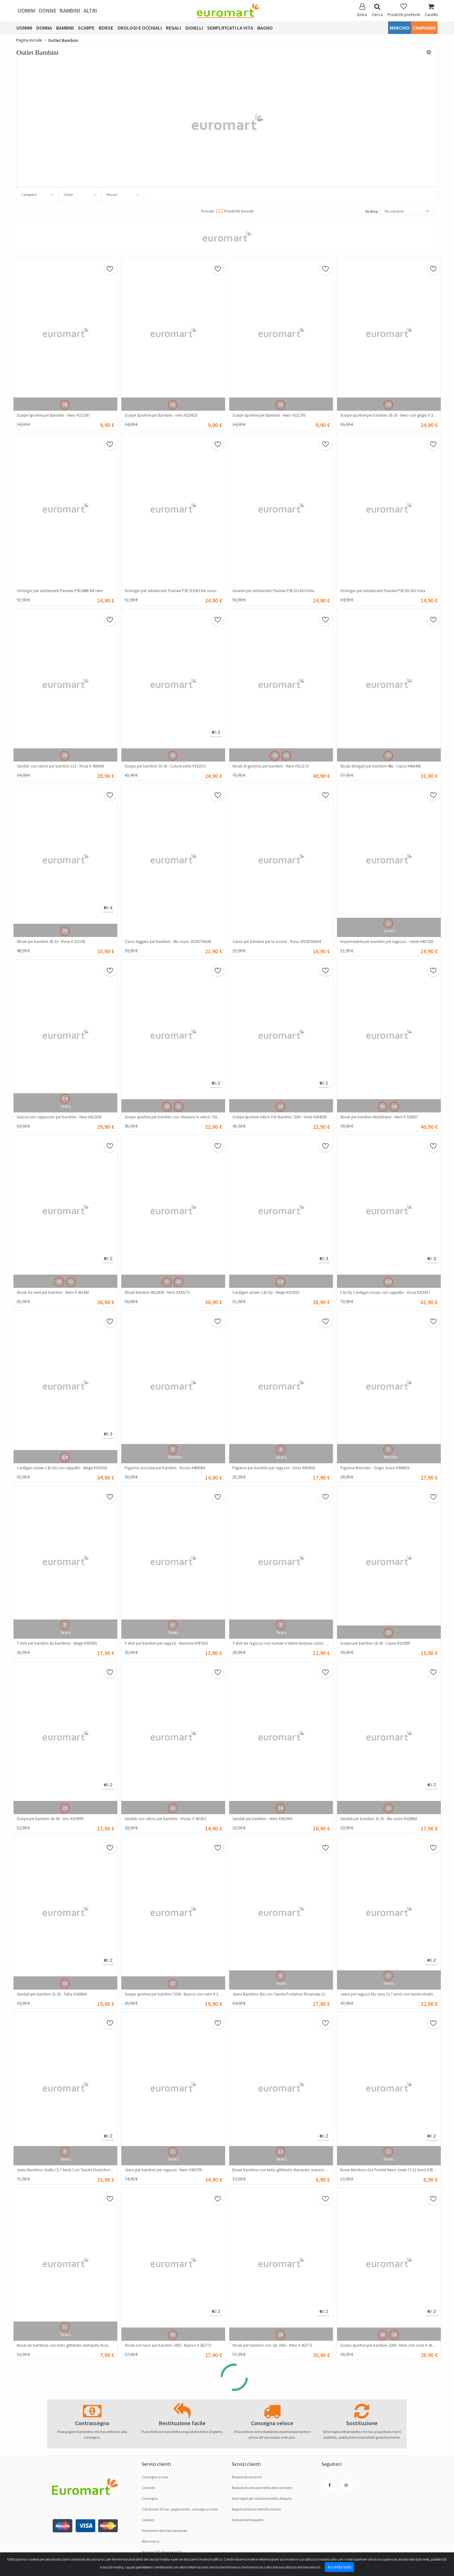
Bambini (70, 10)
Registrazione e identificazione (256, 2509)
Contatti (148, 2487)
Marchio (400, 28)
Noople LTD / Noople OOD (162, 2552)
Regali (173, 28)
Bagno (265, 28)
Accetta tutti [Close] (339, 2567)
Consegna (150, 2498)
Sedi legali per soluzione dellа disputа (262, 2498)
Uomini (27, 10)
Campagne (424, 28)
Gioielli (194, 28)
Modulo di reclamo (247, 2477)
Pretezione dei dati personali (164, 2530)
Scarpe (86, 28)
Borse (106, 28)
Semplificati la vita (230, 28)
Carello (431, 10)
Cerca (377, 10)
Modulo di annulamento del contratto (262, 2487)
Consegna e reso (155, 2477)
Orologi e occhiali (139, 28)
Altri (90, 10)
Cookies (148, 2519)
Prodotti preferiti (403, 10)
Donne (47, 10)
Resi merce (150, 2541)
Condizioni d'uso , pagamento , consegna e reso (180, 2509)
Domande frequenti (248, 2519)
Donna (44, 28)
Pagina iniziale (29, 40)
